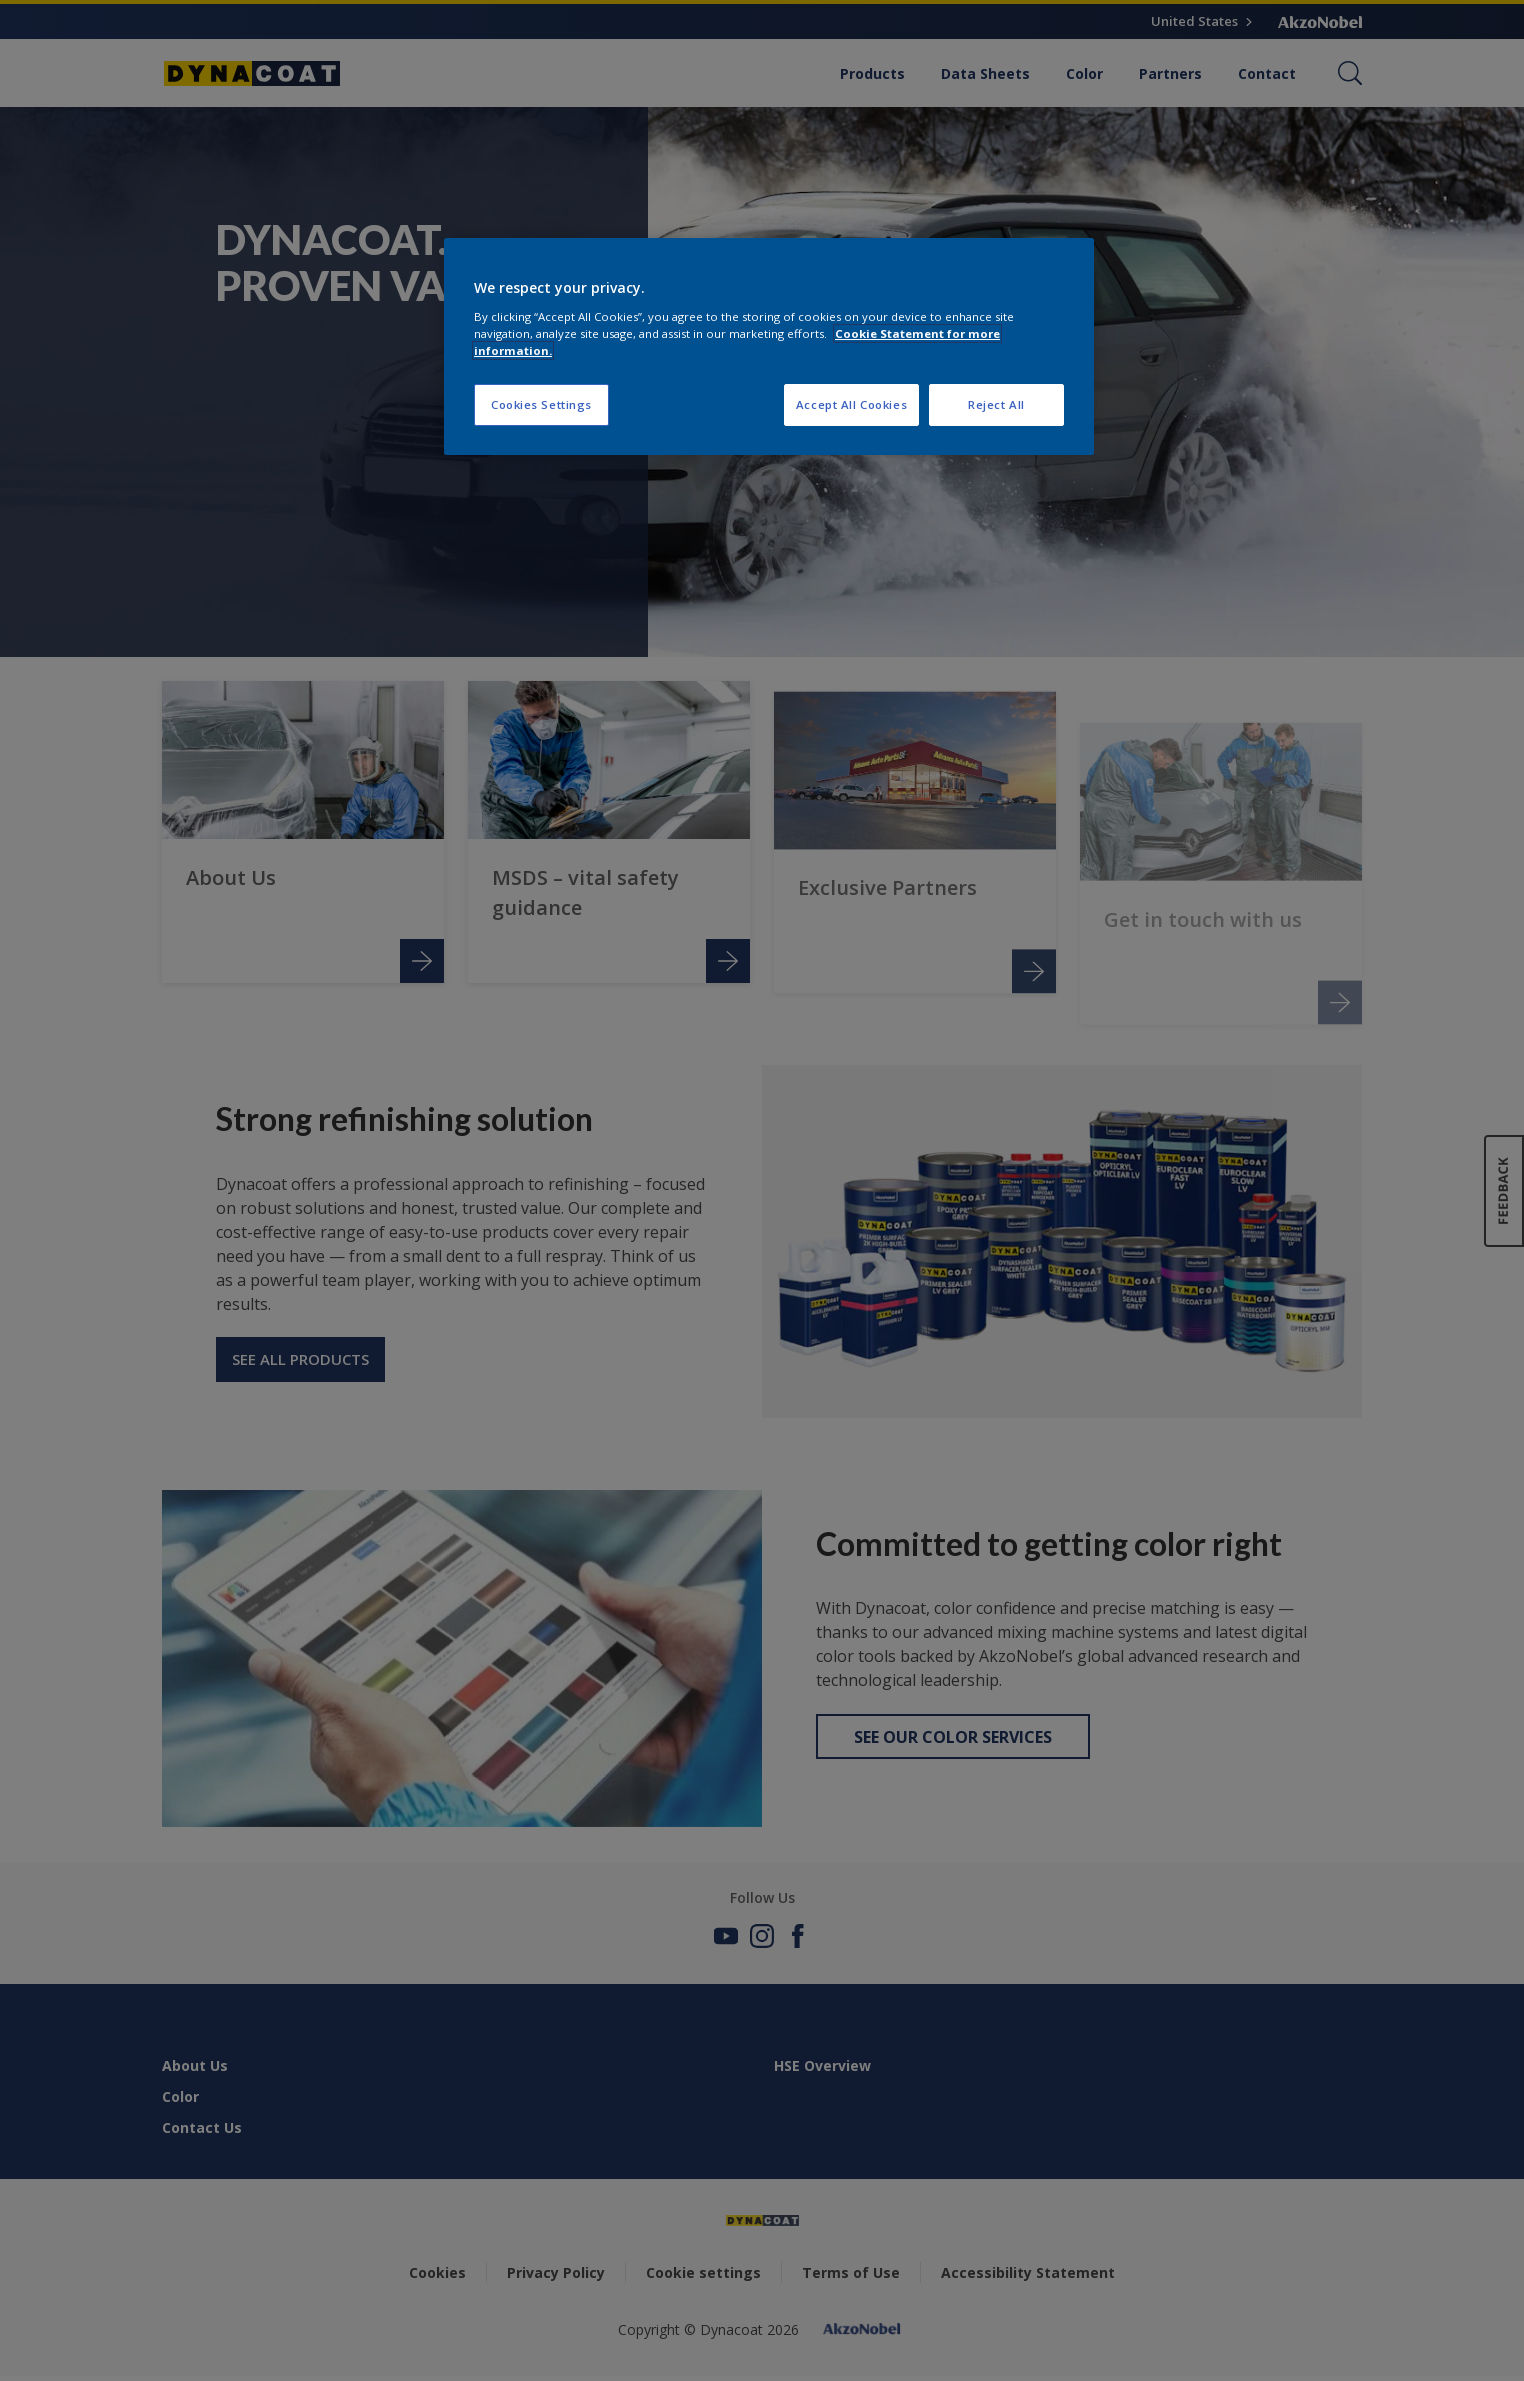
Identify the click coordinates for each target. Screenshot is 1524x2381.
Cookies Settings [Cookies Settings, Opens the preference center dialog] (541, 404)
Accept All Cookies (851, 404)
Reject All (996, 404)
